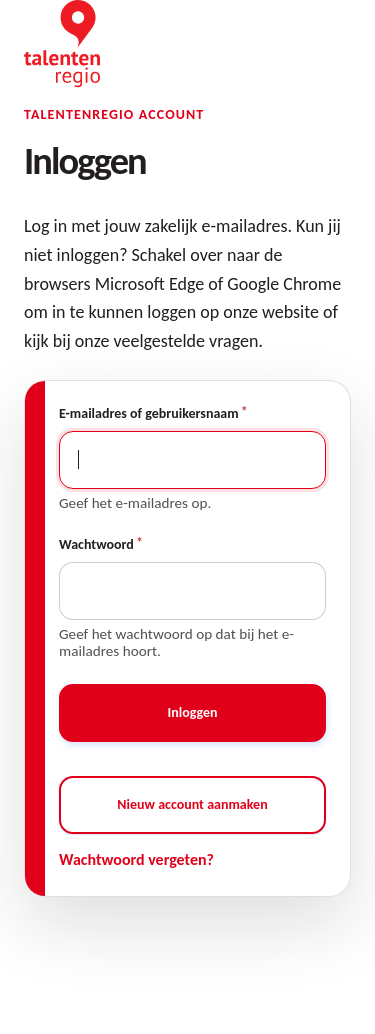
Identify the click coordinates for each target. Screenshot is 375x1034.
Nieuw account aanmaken (192, 804)
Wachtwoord (96, 544)
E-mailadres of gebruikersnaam (149, 413)
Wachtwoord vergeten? (136, 859)
